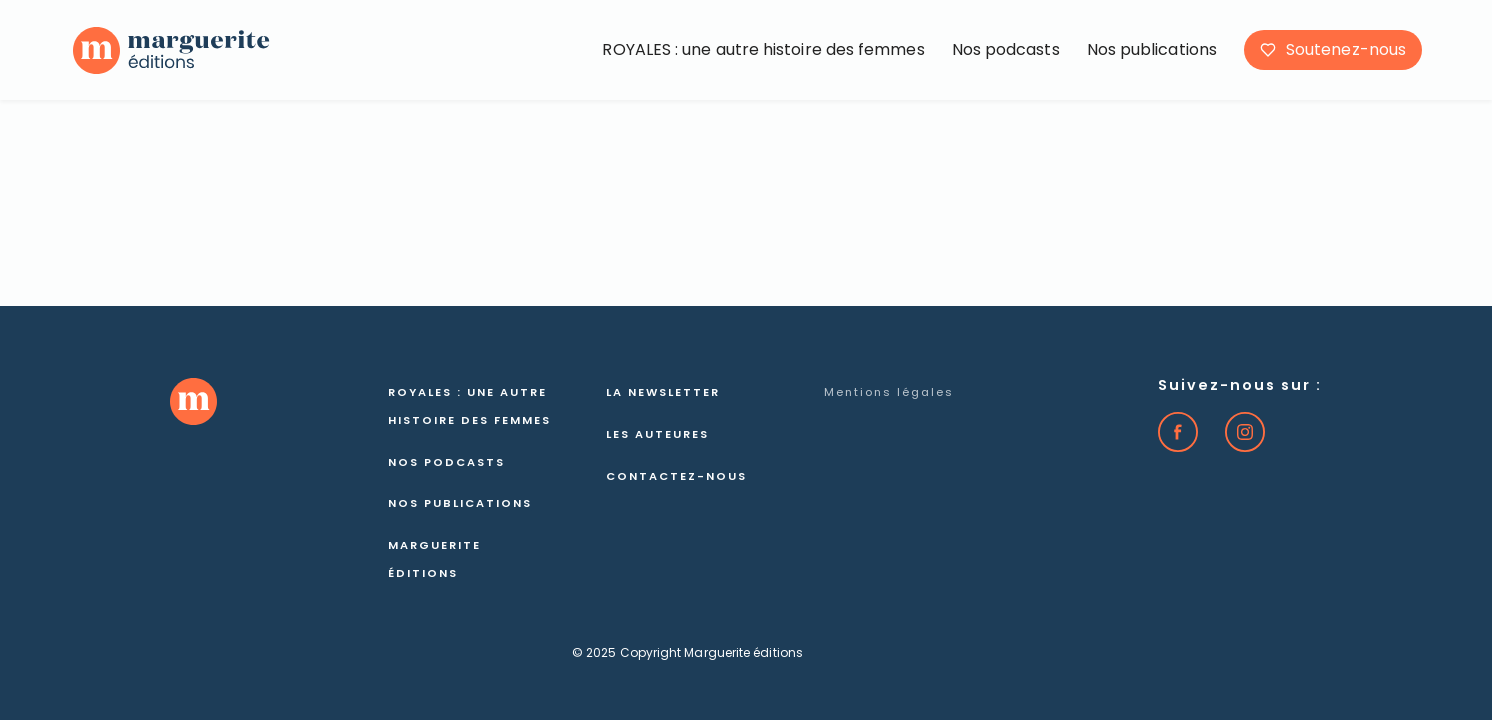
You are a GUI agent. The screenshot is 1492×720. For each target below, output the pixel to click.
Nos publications (1152, 49)
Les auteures (657, 434)
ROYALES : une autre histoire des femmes (763, 49)
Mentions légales (889, 392)
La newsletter (663, 392)
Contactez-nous (676, 476)
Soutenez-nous (1346, 49)
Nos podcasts (1006, 49)
